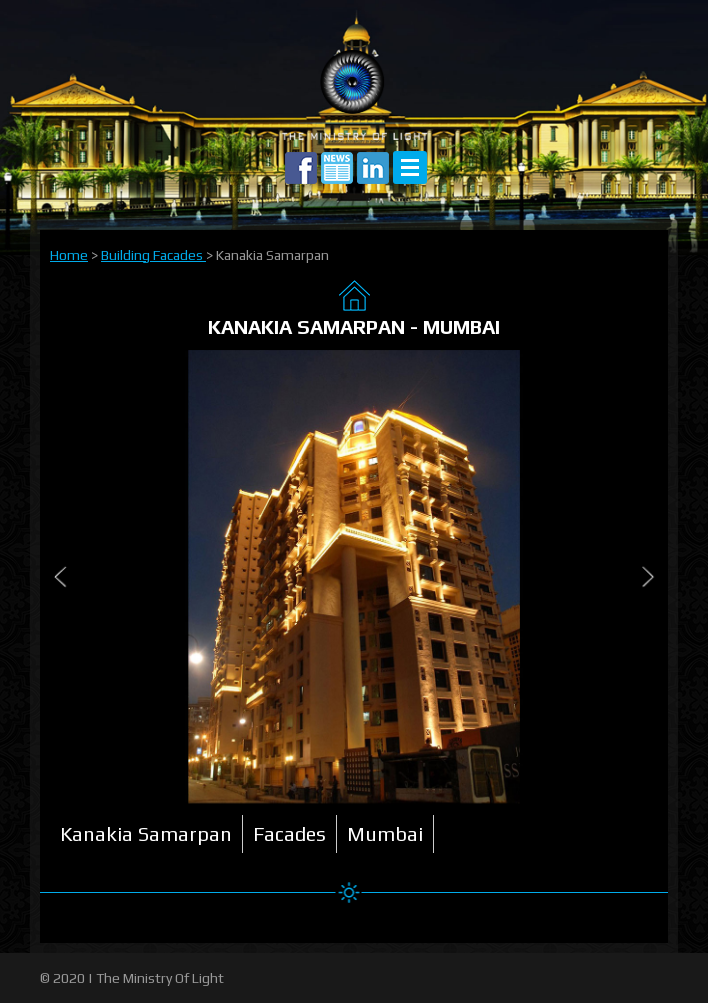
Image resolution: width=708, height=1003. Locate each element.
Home (69, 255)
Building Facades (153, 255)
